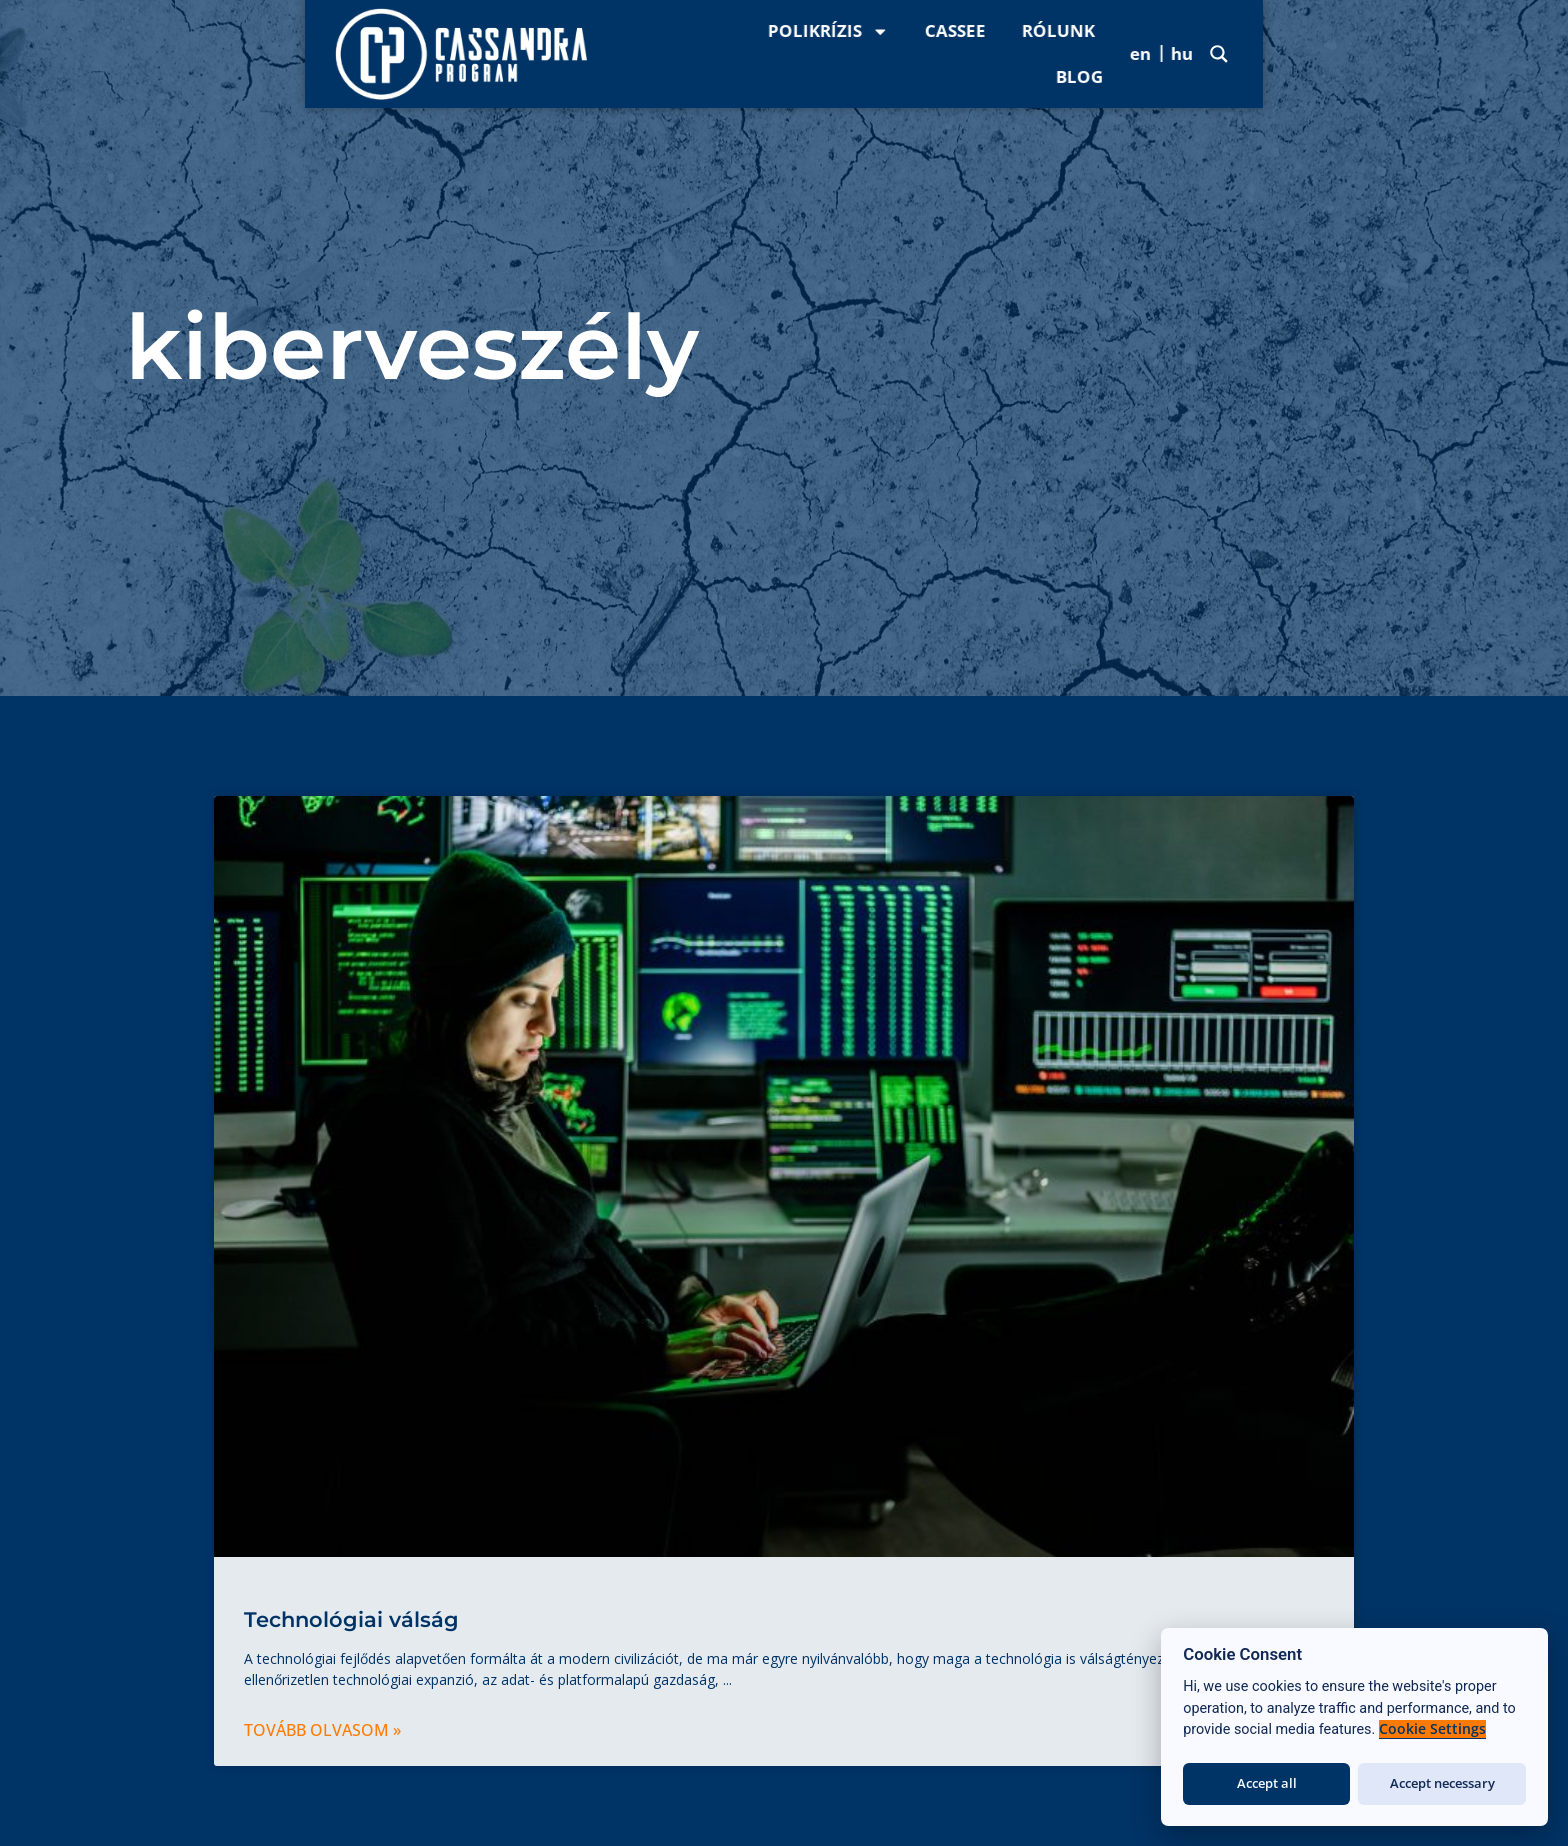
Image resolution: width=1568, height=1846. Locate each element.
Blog (1328, 53)
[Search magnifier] (1524, 54)
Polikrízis (1002, 54)
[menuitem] (1409, 53)
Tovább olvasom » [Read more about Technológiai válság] (322, 1730)
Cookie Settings (1432, 1729)
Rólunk (1232, 53)
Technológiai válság (351, 1619)
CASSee (1129, 53)
